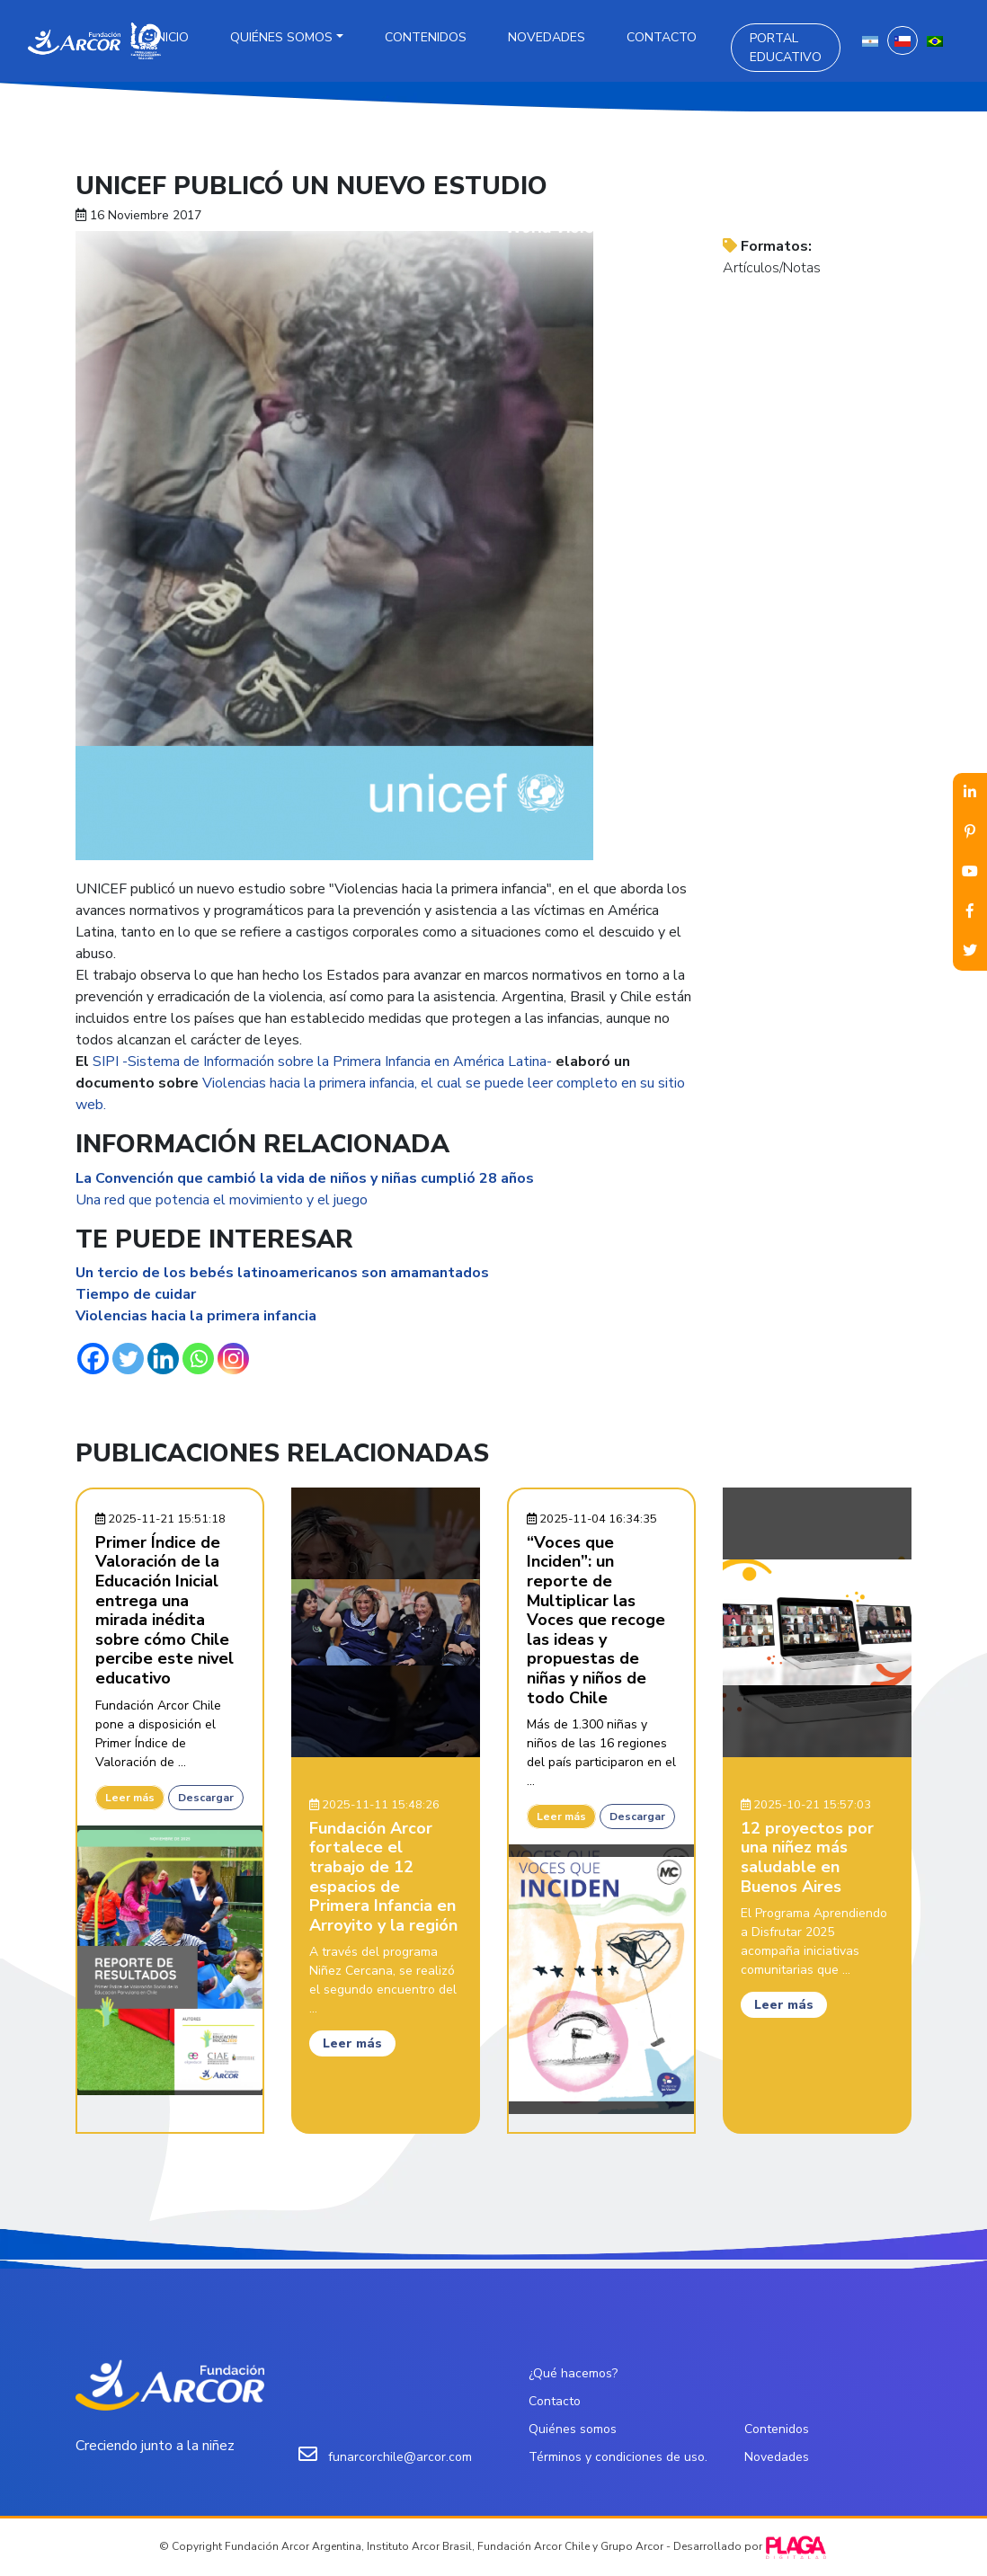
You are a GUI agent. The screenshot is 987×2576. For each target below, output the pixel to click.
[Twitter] (128, 1358)
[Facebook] (93, 1358)
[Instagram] (233, 1358)
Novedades (546, 37)
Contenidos (426, 37)
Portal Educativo (786, 48)
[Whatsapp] (198, 1358)
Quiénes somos (281, 37)
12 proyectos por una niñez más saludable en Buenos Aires (807, 1857)
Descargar (206, 1797)
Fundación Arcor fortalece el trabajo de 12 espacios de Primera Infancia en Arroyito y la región (383, 1876)
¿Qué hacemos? (573, 2373)
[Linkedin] (163, 1358)
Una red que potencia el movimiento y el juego (222, 1200)
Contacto (662, 37)
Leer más (130, 1797)
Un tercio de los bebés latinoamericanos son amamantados (284, 1273)
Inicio (171, 37)
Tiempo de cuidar (136, 1294)
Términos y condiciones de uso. (618, 2456)
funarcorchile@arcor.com (400, 2456)
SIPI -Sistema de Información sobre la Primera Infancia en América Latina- (322, 1061)
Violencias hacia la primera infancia (196, 1316)
